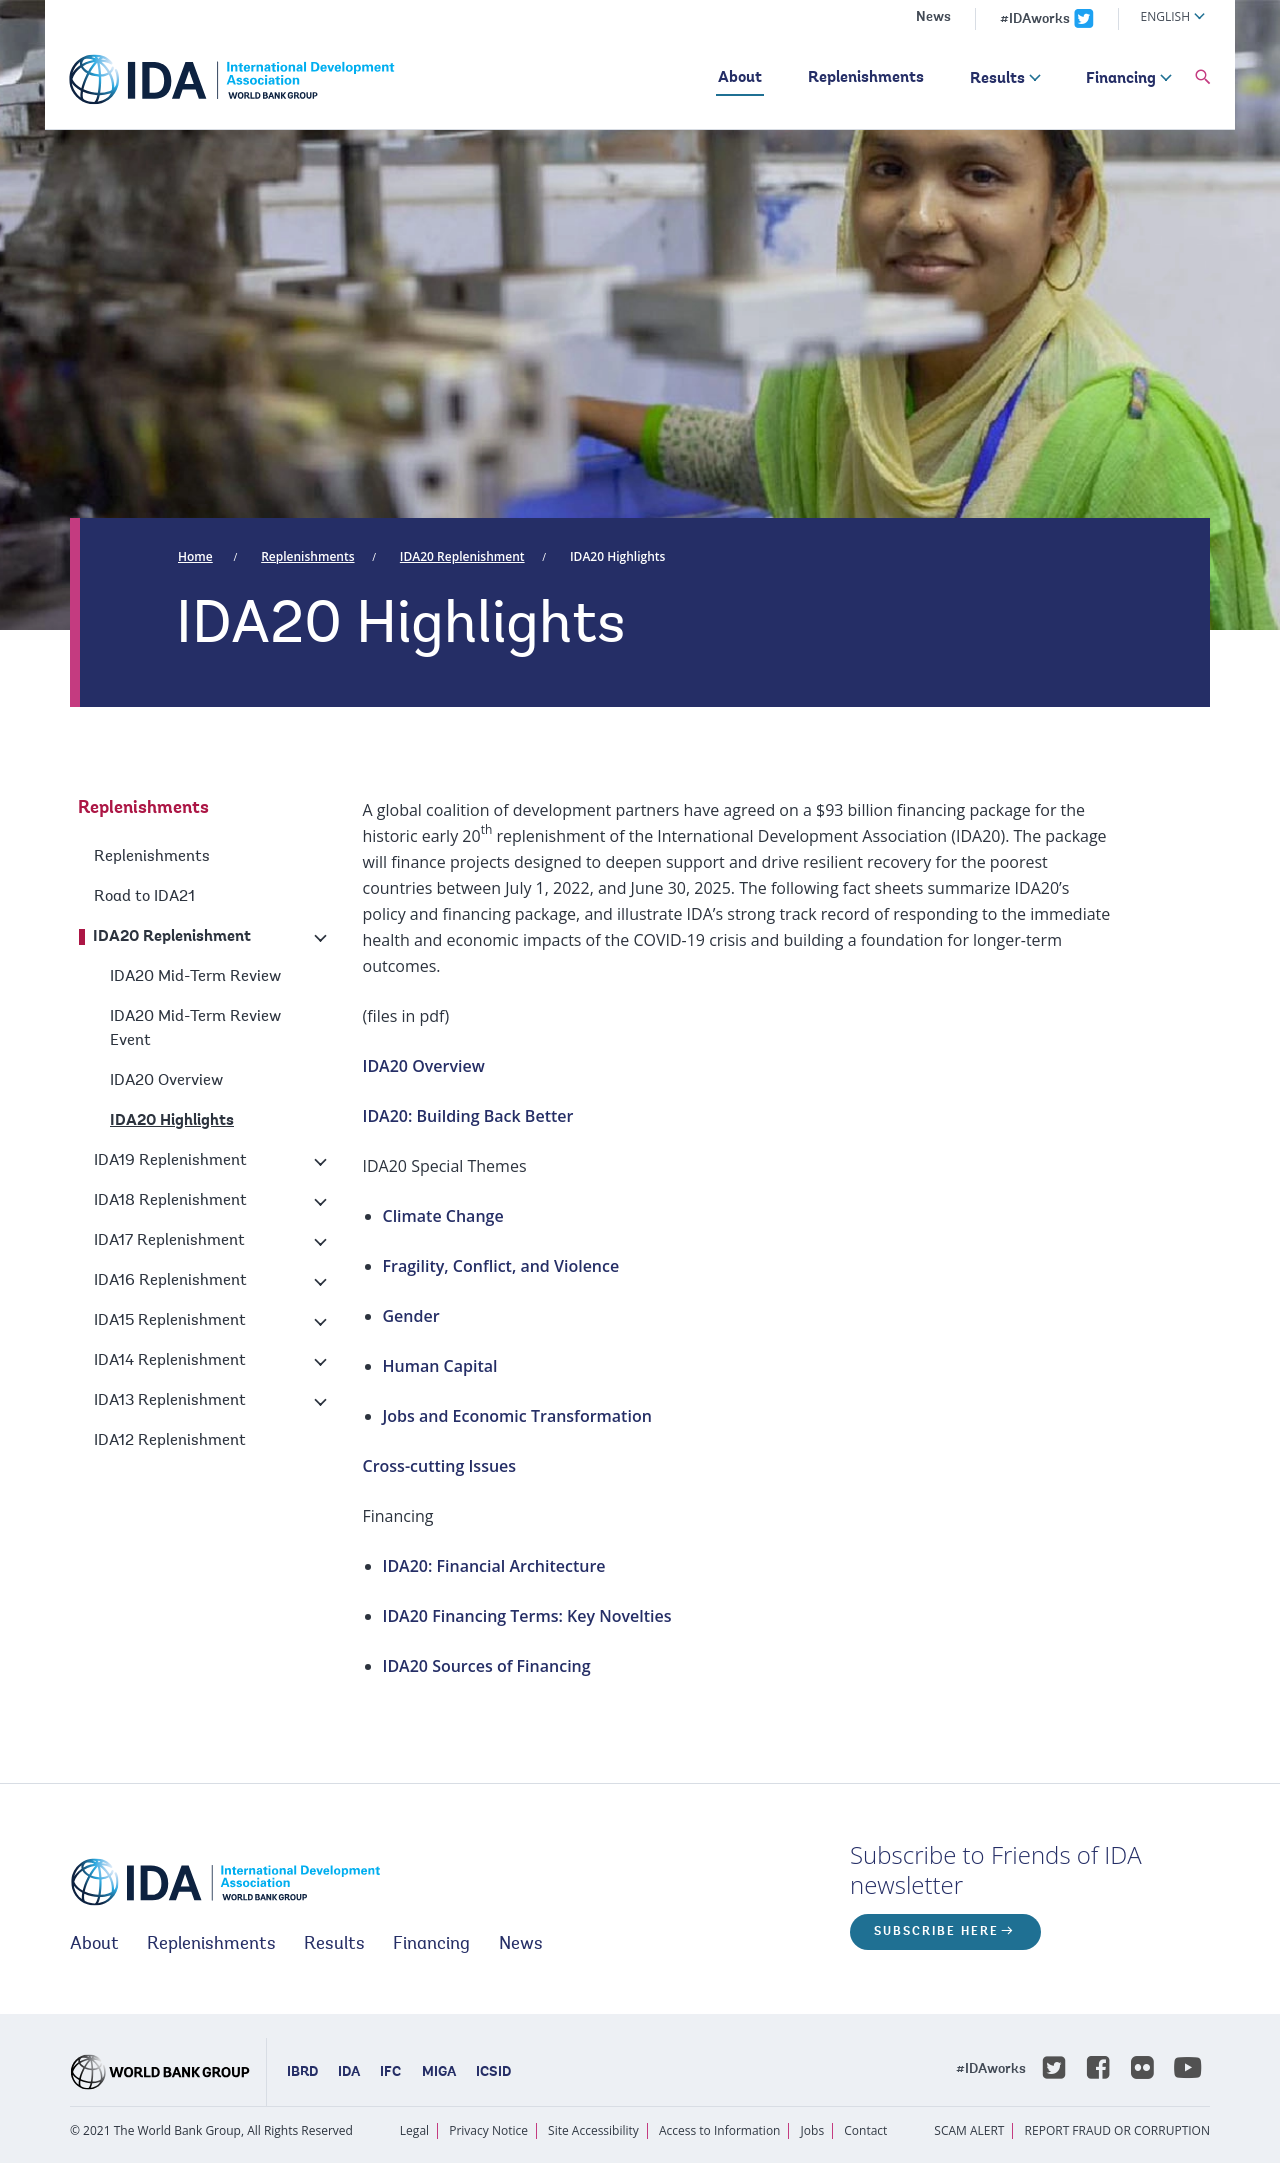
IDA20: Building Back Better (468, 1116)
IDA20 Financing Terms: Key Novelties (527, 1616)
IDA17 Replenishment (169, 1241)
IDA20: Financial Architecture (494, 1566)
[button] (1203, 78)
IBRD (302, 2073)
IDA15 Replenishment (170, 1321)
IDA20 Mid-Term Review (195, 977)
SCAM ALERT (969, 2130)
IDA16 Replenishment (170, 1281)
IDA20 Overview (166, 1081)
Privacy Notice (488, 2130)
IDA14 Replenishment (170, 1361)
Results (997, 79)
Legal (414, 2130)
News (933, 18)
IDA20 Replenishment (462, 556)
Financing (1121, 79)
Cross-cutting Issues (440, 1466)
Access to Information (720, 2130)
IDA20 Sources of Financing (487, 1666)
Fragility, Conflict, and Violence (501, 1266)
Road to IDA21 (144, 897)
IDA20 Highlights (617, 556)
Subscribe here (936, 1932)
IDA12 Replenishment (170, 1441)
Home (195, 556)
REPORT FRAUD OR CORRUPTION (1117, 2130)
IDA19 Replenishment (170, 1161)
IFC (390, 2073)
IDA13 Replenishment (170, 1401)
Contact (865, 2130)
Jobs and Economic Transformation (517, 1416)
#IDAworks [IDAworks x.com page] (1035, 20)
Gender (411, 1316)
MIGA (439, 2073)
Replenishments (866, 78)
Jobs (813, 2130)
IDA (349, 2073)
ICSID (493, 2073)
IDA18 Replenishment (170, 1201)
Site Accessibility (593, 2130)
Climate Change (443, 1216)
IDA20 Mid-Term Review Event (195, 1029)
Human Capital (440, 1366)
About (740, 78)
